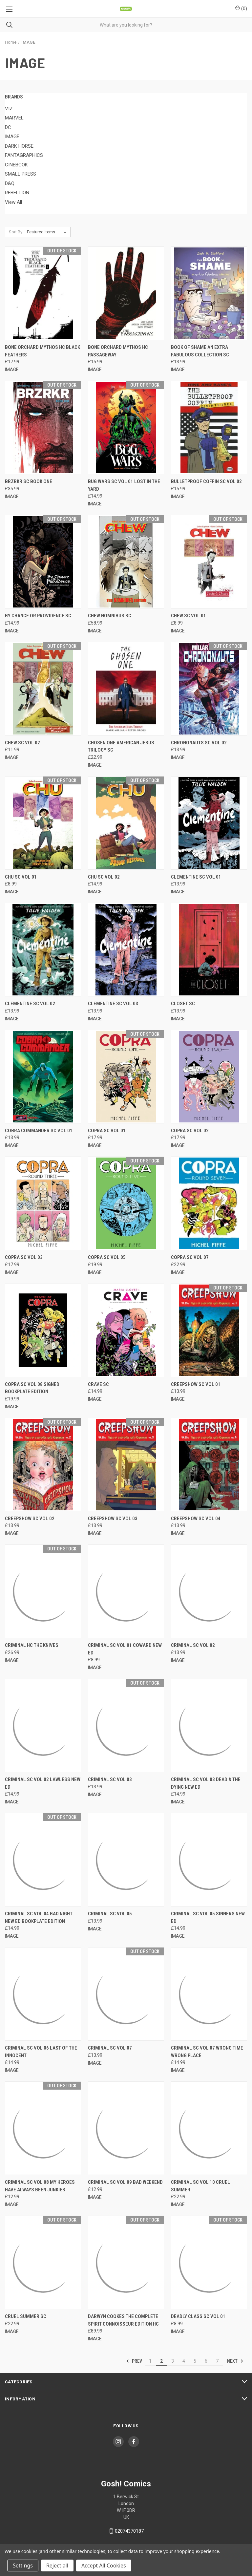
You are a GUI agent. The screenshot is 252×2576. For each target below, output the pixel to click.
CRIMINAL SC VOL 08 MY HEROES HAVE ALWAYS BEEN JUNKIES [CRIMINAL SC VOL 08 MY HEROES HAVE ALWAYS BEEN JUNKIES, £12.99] (40, 2186)
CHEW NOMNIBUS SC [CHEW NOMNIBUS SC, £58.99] (109, 616)
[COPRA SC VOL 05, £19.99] (126, 1203)
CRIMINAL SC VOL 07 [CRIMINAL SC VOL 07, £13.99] (110, 2048)
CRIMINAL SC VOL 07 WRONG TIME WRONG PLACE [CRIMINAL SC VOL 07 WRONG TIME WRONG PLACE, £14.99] (207, 2051)
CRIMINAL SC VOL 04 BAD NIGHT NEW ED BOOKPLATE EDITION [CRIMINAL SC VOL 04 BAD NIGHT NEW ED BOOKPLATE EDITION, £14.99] (39, 1917)
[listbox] (48, 232)
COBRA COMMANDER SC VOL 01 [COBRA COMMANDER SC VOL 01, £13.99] (39, 1131)
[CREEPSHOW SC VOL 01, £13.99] (209, 1330)
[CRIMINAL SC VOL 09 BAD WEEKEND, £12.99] (126, 2128)
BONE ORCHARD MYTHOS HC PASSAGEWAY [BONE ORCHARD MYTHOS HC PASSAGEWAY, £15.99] (118, 351)
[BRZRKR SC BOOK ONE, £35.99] (43, 427)
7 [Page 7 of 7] (217, 2361)
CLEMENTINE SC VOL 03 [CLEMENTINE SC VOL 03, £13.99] (113, 1004)
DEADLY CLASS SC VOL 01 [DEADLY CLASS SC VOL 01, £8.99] (198, 2316)
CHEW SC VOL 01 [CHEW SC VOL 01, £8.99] (188, 616)
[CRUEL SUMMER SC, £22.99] (43, 2262)
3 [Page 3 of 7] (172, 2361)
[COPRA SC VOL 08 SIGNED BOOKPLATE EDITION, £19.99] (43, 1330)
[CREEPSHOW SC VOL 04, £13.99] (209, 1464)
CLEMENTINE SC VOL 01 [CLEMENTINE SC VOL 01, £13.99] (196, 877)
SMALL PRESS (20, 174)
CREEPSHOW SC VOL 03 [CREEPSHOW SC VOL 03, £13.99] (112, 1519)
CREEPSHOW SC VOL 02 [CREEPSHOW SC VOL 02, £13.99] (29, 1519)
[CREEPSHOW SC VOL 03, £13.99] (126, 1464)
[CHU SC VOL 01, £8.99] (43, 822)
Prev (134, 2361)
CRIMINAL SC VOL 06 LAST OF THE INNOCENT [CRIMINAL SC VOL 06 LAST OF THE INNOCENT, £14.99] (41, 2051)
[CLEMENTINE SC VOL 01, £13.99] (209, 822)
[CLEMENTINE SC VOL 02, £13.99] (43, 949)
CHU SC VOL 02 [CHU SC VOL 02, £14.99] (104, 877)
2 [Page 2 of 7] (161, 2361)
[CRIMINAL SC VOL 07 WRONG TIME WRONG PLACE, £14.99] (209, 1993)
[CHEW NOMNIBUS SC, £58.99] (126, 561)
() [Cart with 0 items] (241, 8)
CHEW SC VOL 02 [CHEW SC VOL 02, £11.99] (22, 743)
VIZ (9, 109)
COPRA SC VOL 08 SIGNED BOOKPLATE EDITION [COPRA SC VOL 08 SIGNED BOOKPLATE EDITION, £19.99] (32, 1388)
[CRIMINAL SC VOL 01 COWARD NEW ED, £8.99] (126, 1591)
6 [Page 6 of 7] (206, 2361)
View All (13, 202)
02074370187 (129, 2531)
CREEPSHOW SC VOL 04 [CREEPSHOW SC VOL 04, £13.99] (195, 1519)
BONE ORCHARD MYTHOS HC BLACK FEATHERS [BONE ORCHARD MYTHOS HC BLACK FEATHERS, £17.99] (42, 351)
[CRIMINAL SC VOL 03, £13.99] (126, 1725)
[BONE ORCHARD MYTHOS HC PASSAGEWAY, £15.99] (126, 293)
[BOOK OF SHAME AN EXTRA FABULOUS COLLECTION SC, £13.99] (209, 293)
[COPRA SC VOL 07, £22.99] (209, 1203)
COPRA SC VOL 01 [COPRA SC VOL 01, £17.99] (107, 1131)
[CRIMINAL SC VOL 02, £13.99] (209, 1591)
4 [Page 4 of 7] (183, 2361)
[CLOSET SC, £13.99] (209, 949)
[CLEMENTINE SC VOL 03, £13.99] (126, 949)
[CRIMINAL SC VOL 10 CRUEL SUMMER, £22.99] (209, 2128)
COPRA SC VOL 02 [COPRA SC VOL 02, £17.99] (190, 1131)
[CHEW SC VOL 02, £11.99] (43, 688)
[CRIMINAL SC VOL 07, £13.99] (126, 1993)
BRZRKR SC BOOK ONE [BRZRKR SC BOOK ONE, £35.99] (28, 481)
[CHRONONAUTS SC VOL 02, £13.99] (209, 688)
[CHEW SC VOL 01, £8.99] (209, 561)
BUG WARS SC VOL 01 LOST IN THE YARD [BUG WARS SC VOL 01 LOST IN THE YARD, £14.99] (124, 485)
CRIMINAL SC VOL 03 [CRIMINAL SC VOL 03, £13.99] (110, 1779)
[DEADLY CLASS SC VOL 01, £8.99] (209, 2262)
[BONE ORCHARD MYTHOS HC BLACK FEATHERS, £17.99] (43, 293)
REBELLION (17, 193)
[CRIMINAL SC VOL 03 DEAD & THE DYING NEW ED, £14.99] (209, 1725)
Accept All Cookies (103, 2565)
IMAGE (12, 136)
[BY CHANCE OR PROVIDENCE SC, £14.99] (43, 561)
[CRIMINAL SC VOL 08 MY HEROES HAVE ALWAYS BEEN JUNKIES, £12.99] (43, 2128)
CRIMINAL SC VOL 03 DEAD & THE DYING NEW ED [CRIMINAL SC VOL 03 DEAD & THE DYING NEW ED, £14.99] (206, 1783)
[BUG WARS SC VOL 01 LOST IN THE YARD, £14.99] (126, 427)
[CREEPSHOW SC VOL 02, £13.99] (43, 1464)
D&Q (9, 183)
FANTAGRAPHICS (24, 155)
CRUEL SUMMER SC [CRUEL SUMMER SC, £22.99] (25, 2316)
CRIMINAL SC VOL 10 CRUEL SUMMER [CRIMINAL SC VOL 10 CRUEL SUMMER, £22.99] (200, 2186)
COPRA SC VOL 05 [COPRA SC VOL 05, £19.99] (107, 1257)
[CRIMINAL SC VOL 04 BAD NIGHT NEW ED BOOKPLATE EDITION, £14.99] (43, 1859)
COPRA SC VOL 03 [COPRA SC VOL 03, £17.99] (24, 1257)
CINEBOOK (16, 165)
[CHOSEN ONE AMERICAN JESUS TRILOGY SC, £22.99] (126, 688)
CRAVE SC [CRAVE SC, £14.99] (98, 1384)
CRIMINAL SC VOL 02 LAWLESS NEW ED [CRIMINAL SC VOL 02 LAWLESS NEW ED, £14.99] (42, 1783)
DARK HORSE (19, 146)
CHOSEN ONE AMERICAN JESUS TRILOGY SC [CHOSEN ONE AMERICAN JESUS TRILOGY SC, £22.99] (121, 746)
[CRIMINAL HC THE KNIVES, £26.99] (43, 1591)
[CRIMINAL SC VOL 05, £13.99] (126, 1859)
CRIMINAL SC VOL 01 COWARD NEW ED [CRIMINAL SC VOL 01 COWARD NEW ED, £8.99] (125, 1649)
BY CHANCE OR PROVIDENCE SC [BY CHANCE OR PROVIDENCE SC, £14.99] (38, 616)
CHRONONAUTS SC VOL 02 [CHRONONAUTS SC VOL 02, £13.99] (199, 743)
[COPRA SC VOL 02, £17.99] (209, 1076)
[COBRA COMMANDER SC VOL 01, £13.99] (43, 1076)
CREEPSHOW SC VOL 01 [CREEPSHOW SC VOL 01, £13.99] (195, 1384)
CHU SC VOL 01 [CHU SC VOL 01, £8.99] (21, 877)
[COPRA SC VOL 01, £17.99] (126, 1076)
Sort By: (16, 231)
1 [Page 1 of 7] (150, 2361)
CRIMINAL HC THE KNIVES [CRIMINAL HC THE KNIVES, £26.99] (31, 1645)
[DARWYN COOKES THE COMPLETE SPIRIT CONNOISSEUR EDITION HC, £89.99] (126, 2262)
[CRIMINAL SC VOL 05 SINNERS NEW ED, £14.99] (209, 1859)
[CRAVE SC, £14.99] (126, 1330)
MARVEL (14, 118)
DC (8, 127)
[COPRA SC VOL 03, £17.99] (43, 1203)
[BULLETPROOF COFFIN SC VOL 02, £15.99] (209, 427)
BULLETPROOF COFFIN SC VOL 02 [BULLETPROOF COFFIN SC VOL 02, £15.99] (206, 481)
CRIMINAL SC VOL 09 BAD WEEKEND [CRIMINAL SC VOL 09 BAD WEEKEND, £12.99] (125, 2182)
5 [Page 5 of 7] (195, 2361)
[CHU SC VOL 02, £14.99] (126, 822)
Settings (23, 2565)
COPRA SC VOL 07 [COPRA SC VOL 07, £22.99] (190, 1257)
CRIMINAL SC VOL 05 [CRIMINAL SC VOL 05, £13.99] (110, 1914)
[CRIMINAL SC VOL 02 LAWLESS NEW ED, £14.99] (43, 1725)
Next (235, 2361)
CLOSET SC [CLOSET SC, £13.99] (183, 1004)
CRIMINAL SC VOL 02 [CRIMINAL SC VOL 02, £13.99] (193, 1645)
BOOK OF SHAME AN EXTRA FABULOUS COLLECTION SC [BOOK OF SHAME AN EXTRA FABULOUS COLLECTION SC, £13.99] (200, 351)
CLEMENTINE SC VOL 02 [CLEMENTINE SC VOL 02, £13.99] (30, 1004)
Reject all (57, 2565)
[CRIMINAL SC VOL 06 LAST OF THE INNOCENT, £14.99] (43, 1993)
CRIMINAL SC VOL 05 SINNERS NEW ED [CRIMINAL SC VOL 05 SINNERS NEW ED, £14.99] (208, 1917)
